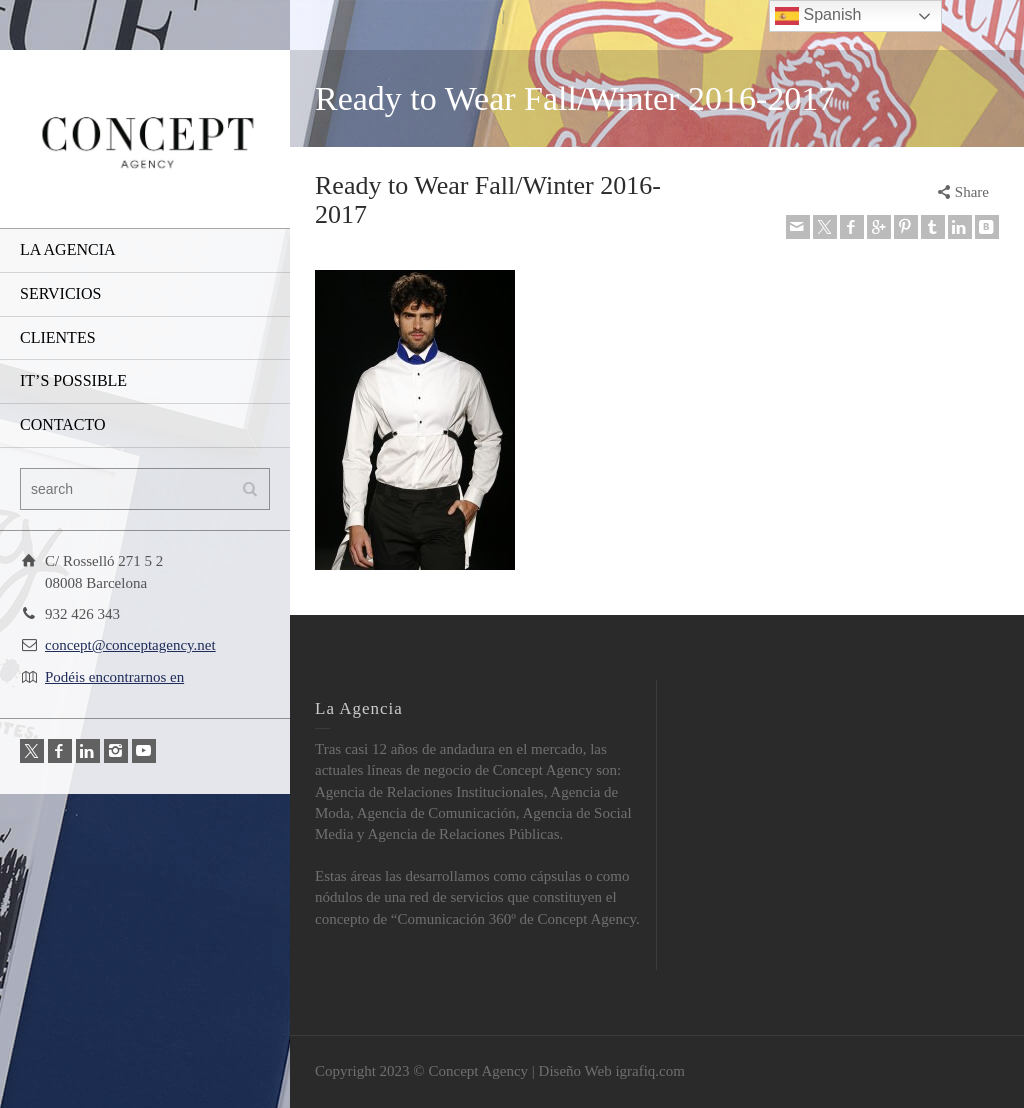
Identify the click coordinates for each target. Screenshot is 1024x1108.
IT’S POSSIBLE (73, 380)
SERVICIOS (60, 293)
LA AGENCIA (68, 249)
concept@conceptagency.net (130, 645)
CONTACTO (63, 424)
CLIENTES (58, 337)
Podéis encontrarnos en (114, 677)
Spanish (818, 16)
